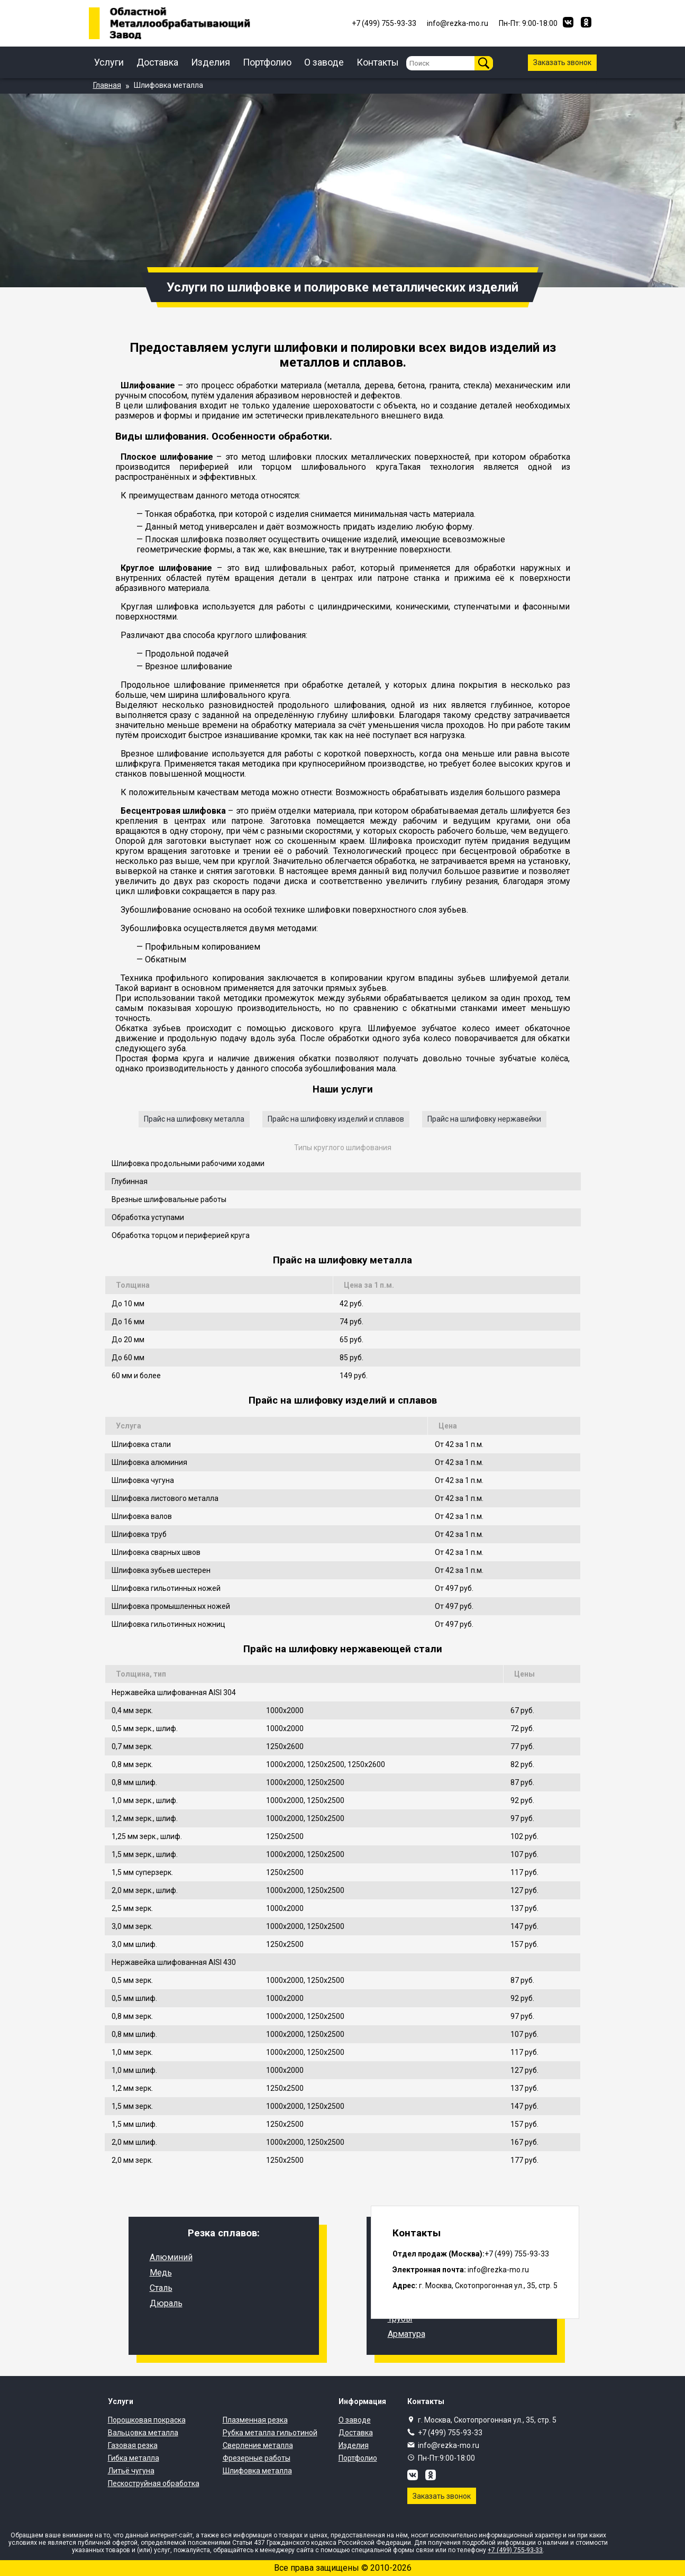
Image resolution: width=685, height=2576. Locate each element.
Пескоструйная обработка (153, 2483)
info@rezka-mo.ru (448, 2445)
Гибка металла (133, 2458)
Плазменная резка (255, 2420)
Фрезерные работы (256, 2458)
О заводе (324, 62)
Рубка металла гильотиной (270, 2432)
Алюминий (171, 2257)
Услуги (109, 62)
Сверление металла (258, 2445)
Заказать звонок (562, 62)
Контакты (378, 62)
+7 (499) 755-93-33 (450, 2432)
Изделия (210, 62)
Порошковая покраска (147, 2420)
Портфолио (267, 62)
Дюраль (166, 2303)
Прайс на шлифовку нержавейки (484, 1119)
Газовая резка (133, 2445)
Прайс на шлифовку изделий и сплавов (336, 1119)
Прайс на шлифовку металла (194, 1119)
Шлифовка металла (257, 2470)
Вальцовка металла (143, 2432)
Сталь (161, 2288)
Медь (161, 2273)
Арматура (406, 2334)
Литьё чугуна (131, 2470)
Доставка (157, 62)
